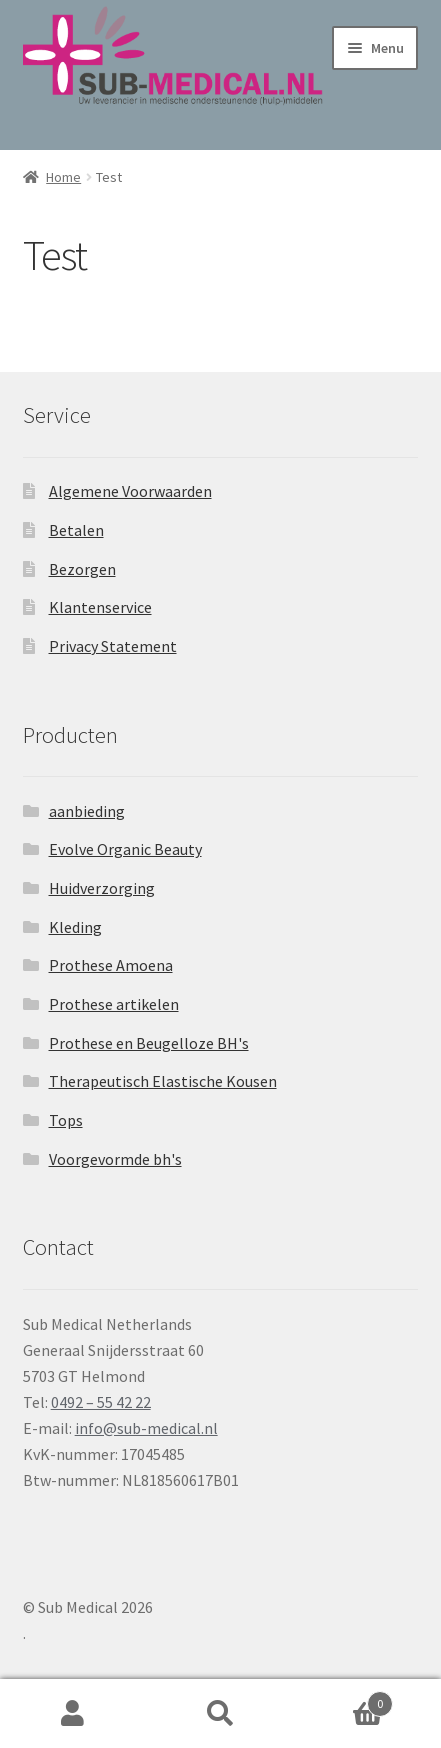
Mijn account (73, 1714)
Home (63, 177)
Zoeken (220, 1714)
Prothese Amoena (111, 965)
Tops (66, 1120)
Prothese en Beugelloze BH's (149, 1043)
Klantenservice (100, 607)
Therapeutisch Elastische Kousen (163, 1081)
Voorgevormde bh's (115, 1159)
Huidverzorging (102, 888)
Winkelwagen (343, 1699)
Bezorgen (82, 569)
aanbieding (87, 811)
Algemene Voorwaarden (130, 491)
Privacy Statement (113, 646)
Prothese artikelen (114, 1004)
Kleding (75, 927)
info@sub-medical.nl (146, 1428)
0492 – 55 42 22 (101, 1402)
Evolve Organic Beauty (125, 849)
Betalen (76, 530)
